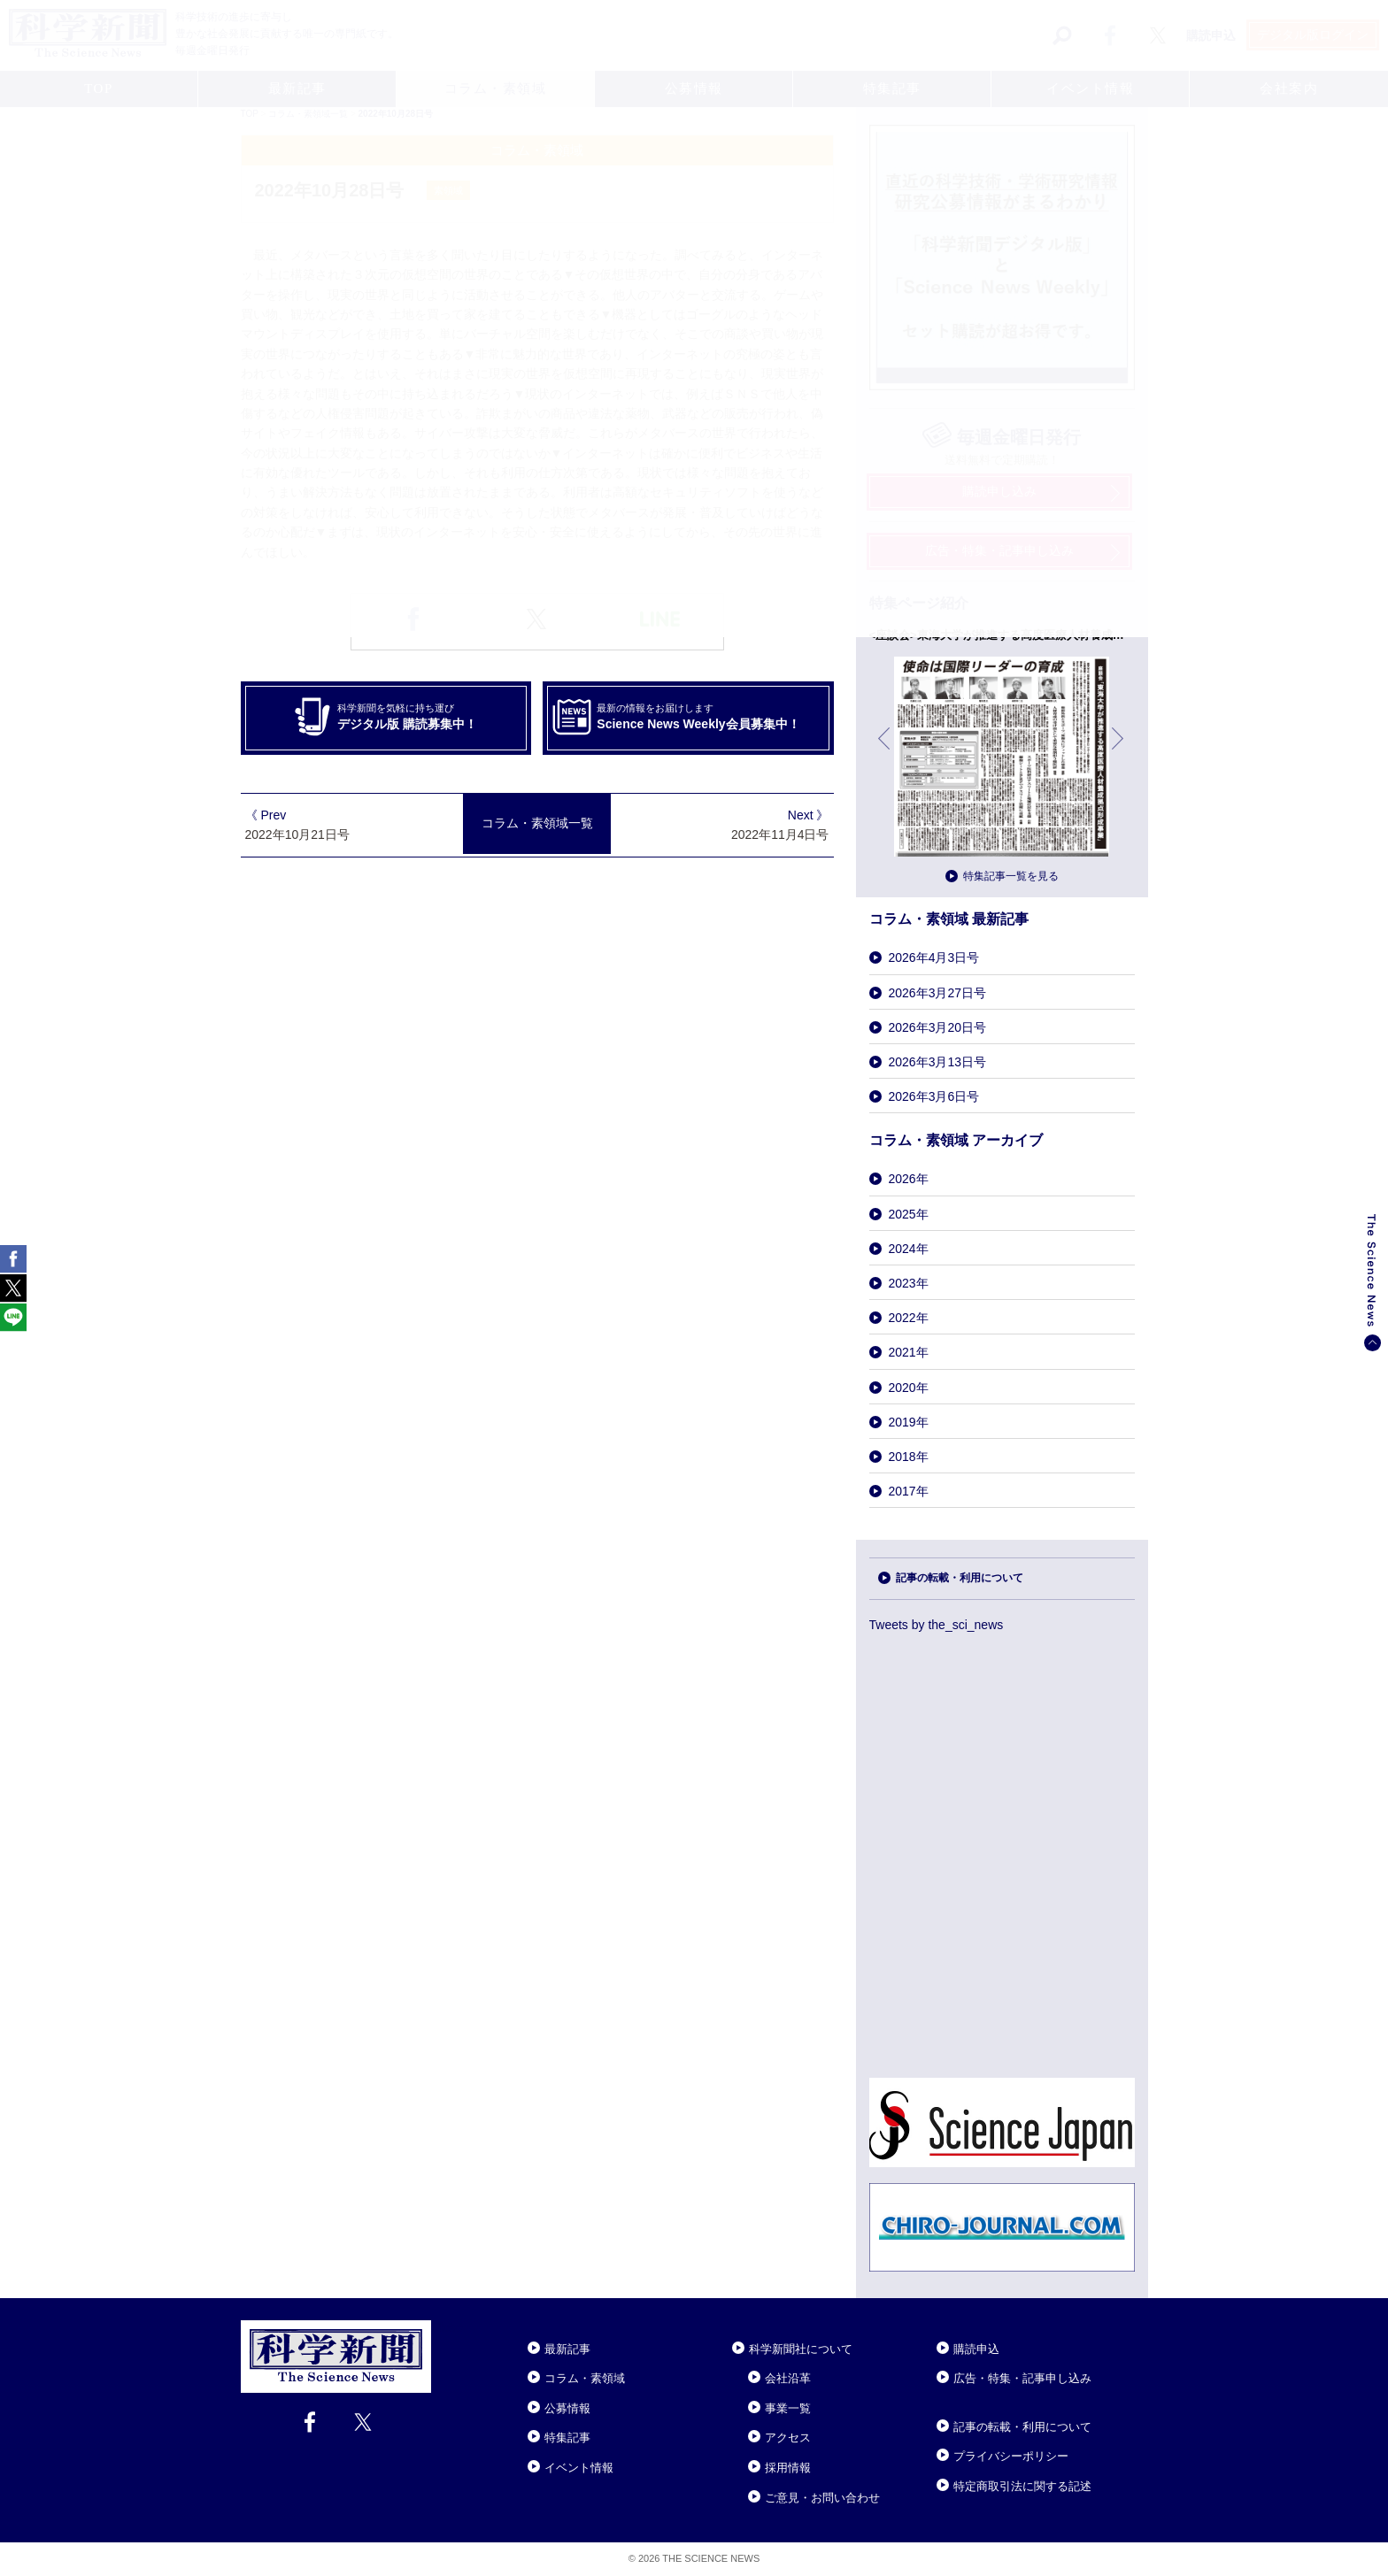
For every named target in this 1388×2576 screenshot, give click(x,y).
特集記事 (567, 2437)
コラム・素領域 (584, 2378)
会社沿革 (788, 2378)
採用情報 (788, 2467)
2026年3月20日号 (938, 1027)
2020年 (909, 1387)
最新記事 (567, 2349)
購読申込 (976, 2349)
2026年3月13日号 (938, 1062)
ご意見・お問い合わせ (822, 2497)
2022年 (909, 1318)
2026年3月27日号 (938, 993)
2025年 (909, 1214)
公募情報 (567, 2408)
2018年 (909, 1456)
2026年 (909, 1179)
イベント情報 (578, 2467)
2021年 (909, 1352)
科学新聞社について (800, 2349)
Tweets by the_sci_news (936, 1625)
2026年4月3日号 (934, 957)
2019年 (909, 1422)
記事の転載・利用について (959, 1578)
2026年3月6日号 (934, 1096)
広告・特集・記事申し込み (1022, 2378)
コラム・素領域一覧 (537, 823)
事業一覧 (788, 2408)
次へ (1119, 751)
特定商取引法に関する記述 (1022, 2486)
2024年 (909, 1249)
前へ (885, 751)
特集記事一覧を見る (1011, 876)
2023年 (909, 1283)
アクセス (788, 2437)
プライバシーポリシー (1010, 2456)
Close (447, 2327)
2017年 (909, 1491)
